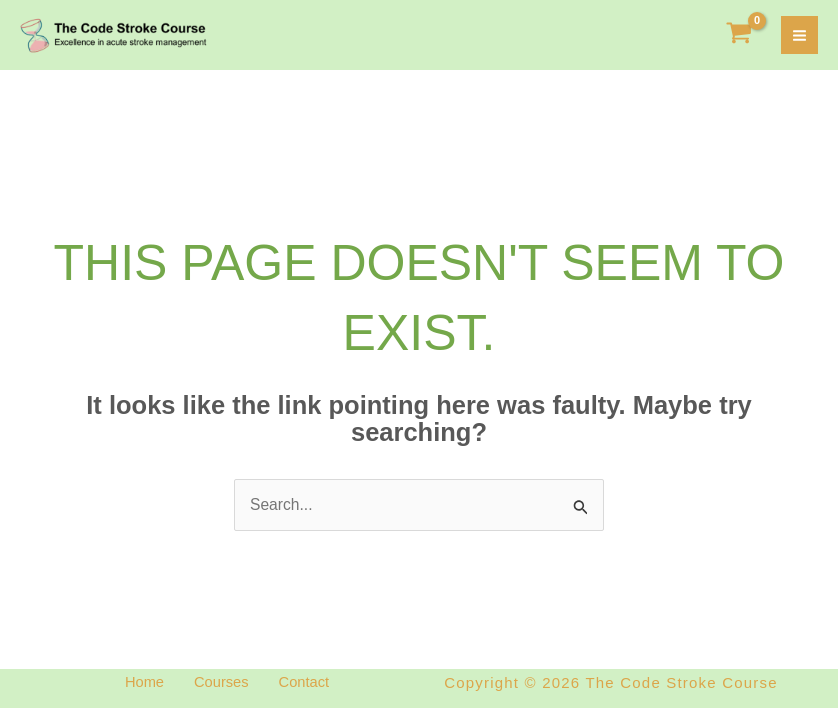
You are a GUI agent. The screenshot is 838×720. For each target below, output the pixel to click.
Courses (221, 685)
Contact (315, 685)
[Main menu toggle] (799, 36)
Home (133, 685)
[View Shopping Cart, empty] (739, 36)
